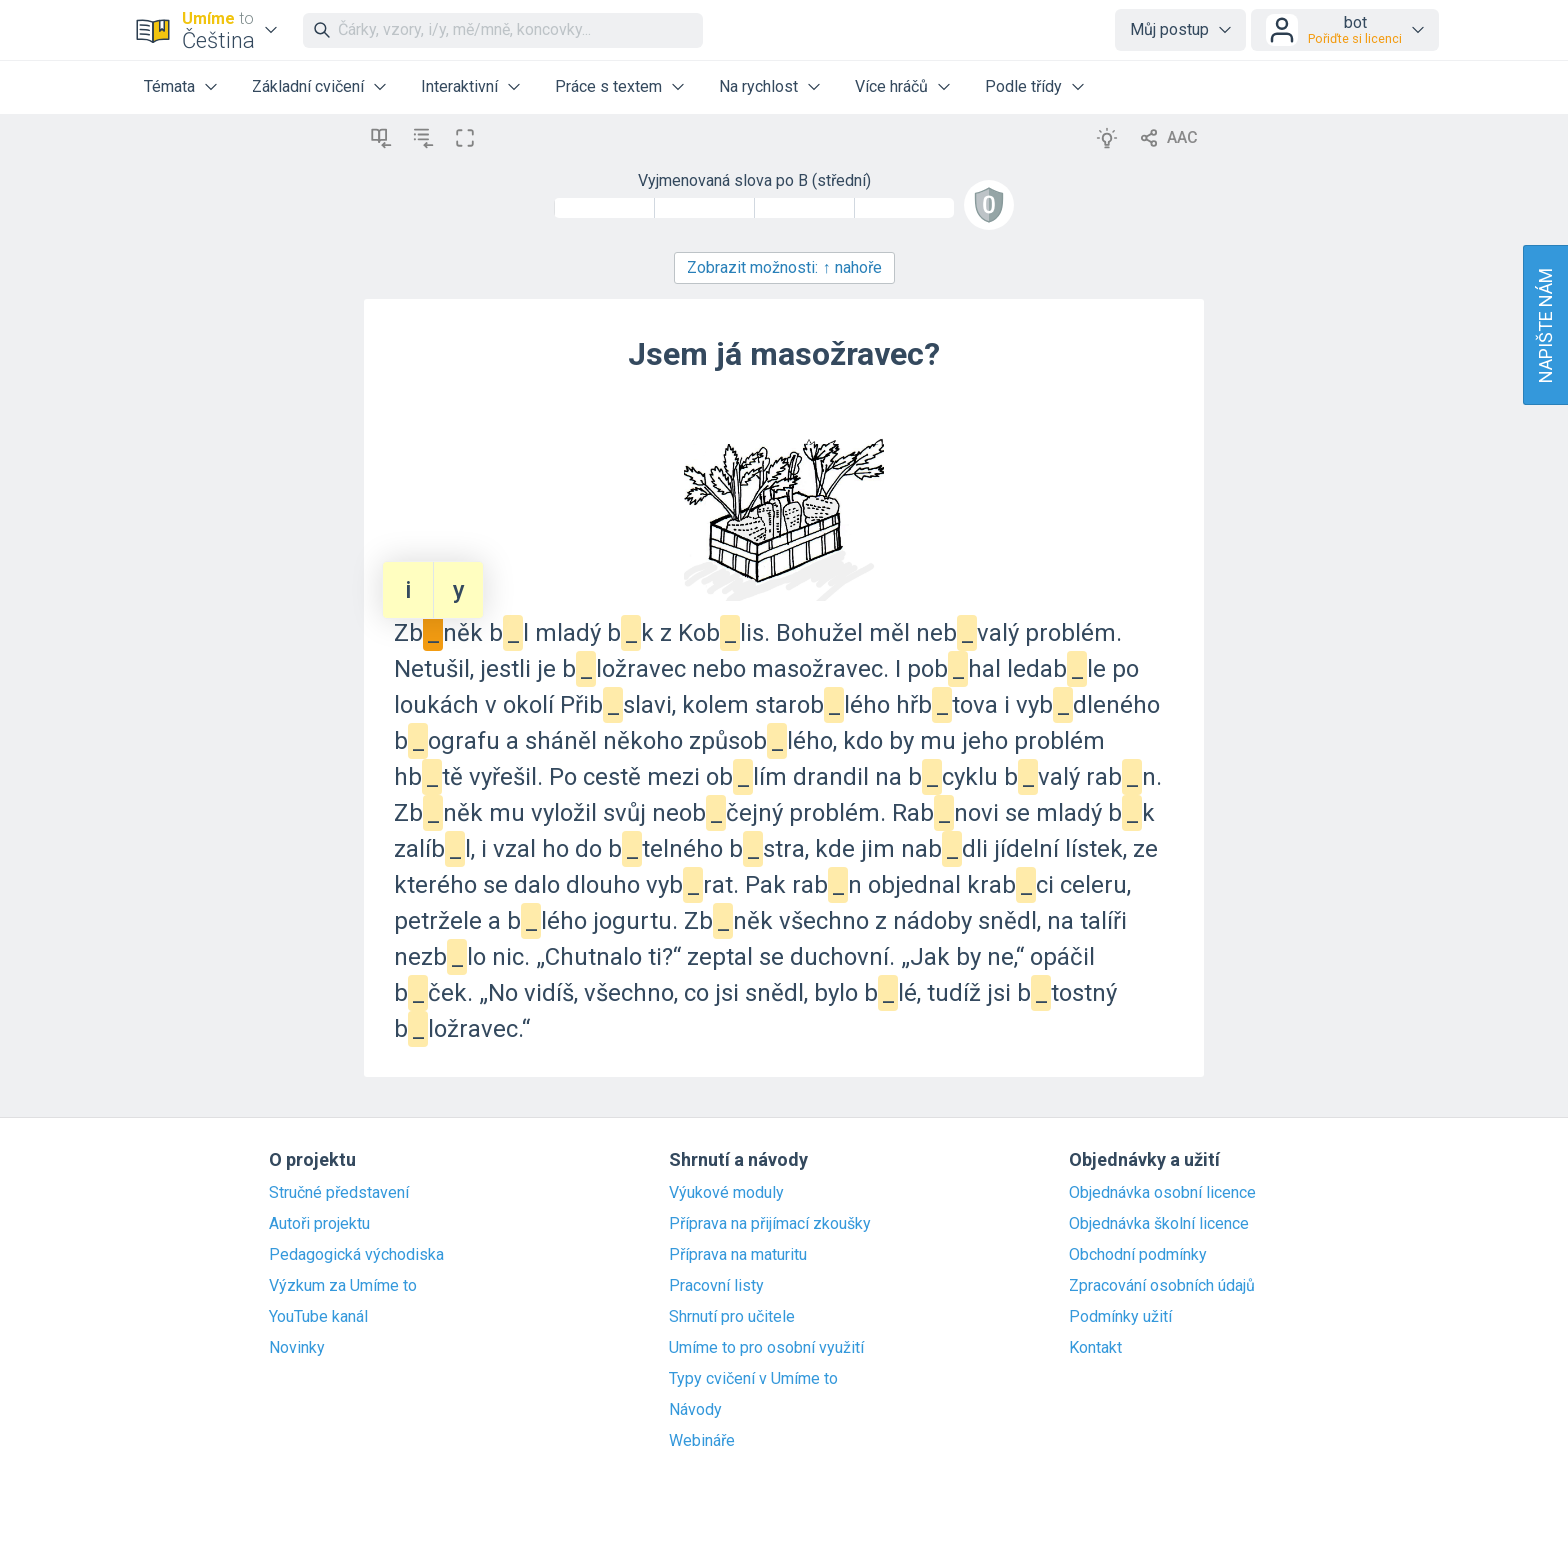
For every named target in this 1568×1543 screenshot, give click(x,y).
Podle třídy (1023, 86)
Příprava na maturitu (738, 1255)
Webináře (702, 1441)
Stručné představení (339, 1193)
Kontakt (1095, 1348)
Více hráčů (891, 86)
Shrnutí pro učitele (732, 1317)
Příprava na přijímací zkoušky (770, 1224)
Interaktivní (459, 86)
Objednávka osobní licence (1162, 1193)
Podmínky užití (1120, 1317)
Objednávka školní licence (1159, 1224)
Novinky (297, 1348)
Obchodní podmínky (1138, 1255)
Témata (169, 86)
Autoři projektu (319, 1224)
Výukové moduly (726, 1193)
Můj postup (1169, 29)
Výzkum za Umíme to (343, 1286)
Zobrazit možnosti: (784, 267)
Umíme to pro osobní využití (766, 1348)
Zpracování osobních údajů (1162, 1286)
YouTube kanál (318, 1317)
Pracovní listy (716, 1286)
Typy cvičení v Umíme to (753, 1379)
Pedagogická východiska (356, 1255)
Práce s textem (608, 86)
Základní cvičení (308, 86)
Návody (695, 1410)
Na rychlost (758, 86)
